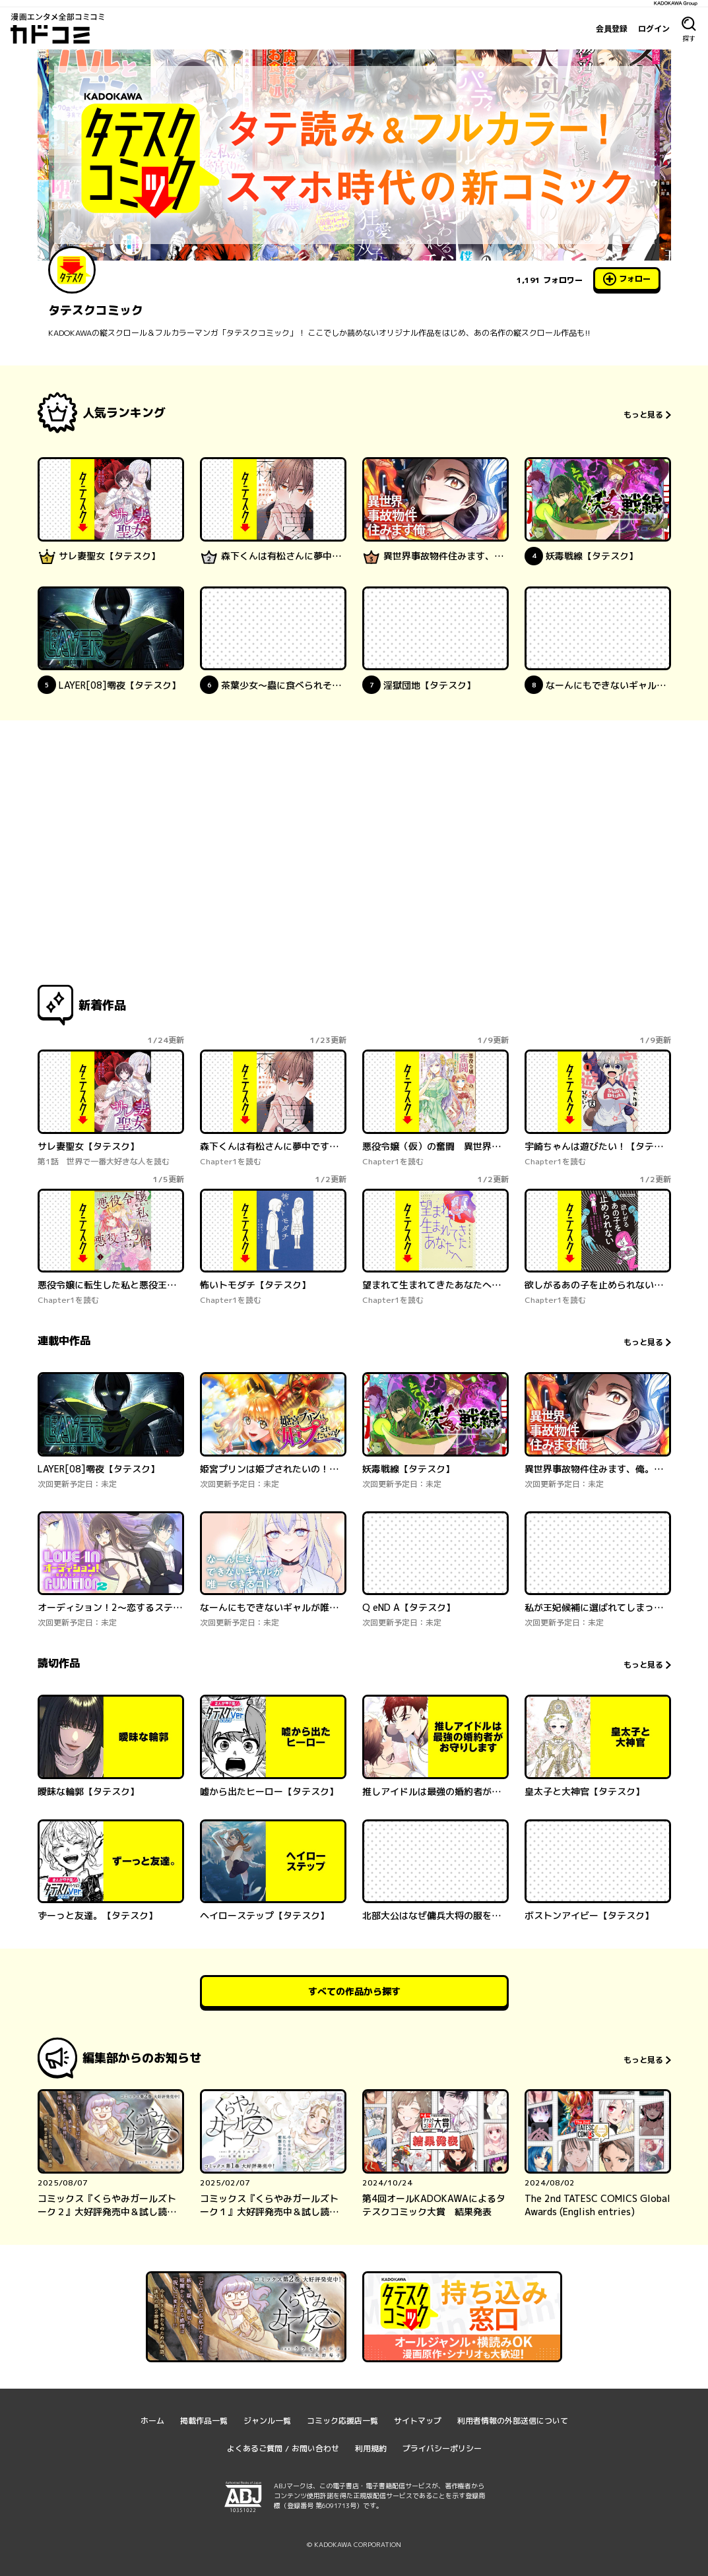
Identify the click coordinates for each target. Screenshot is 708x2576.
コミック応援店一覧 (342, 2420)
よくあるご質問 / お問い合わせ (283, 2448)
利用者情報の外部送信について (512, 2420)
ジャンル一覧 (267, 2420)
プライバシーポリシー (442, 2448)
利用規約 (371, 2448)
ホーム (152, 2420)
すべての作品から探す (354, 1991)
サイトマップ (417, 2420)
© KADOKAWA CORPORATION (354, 2544)
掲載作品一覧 (204, 2420)
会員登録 (612, 28)
